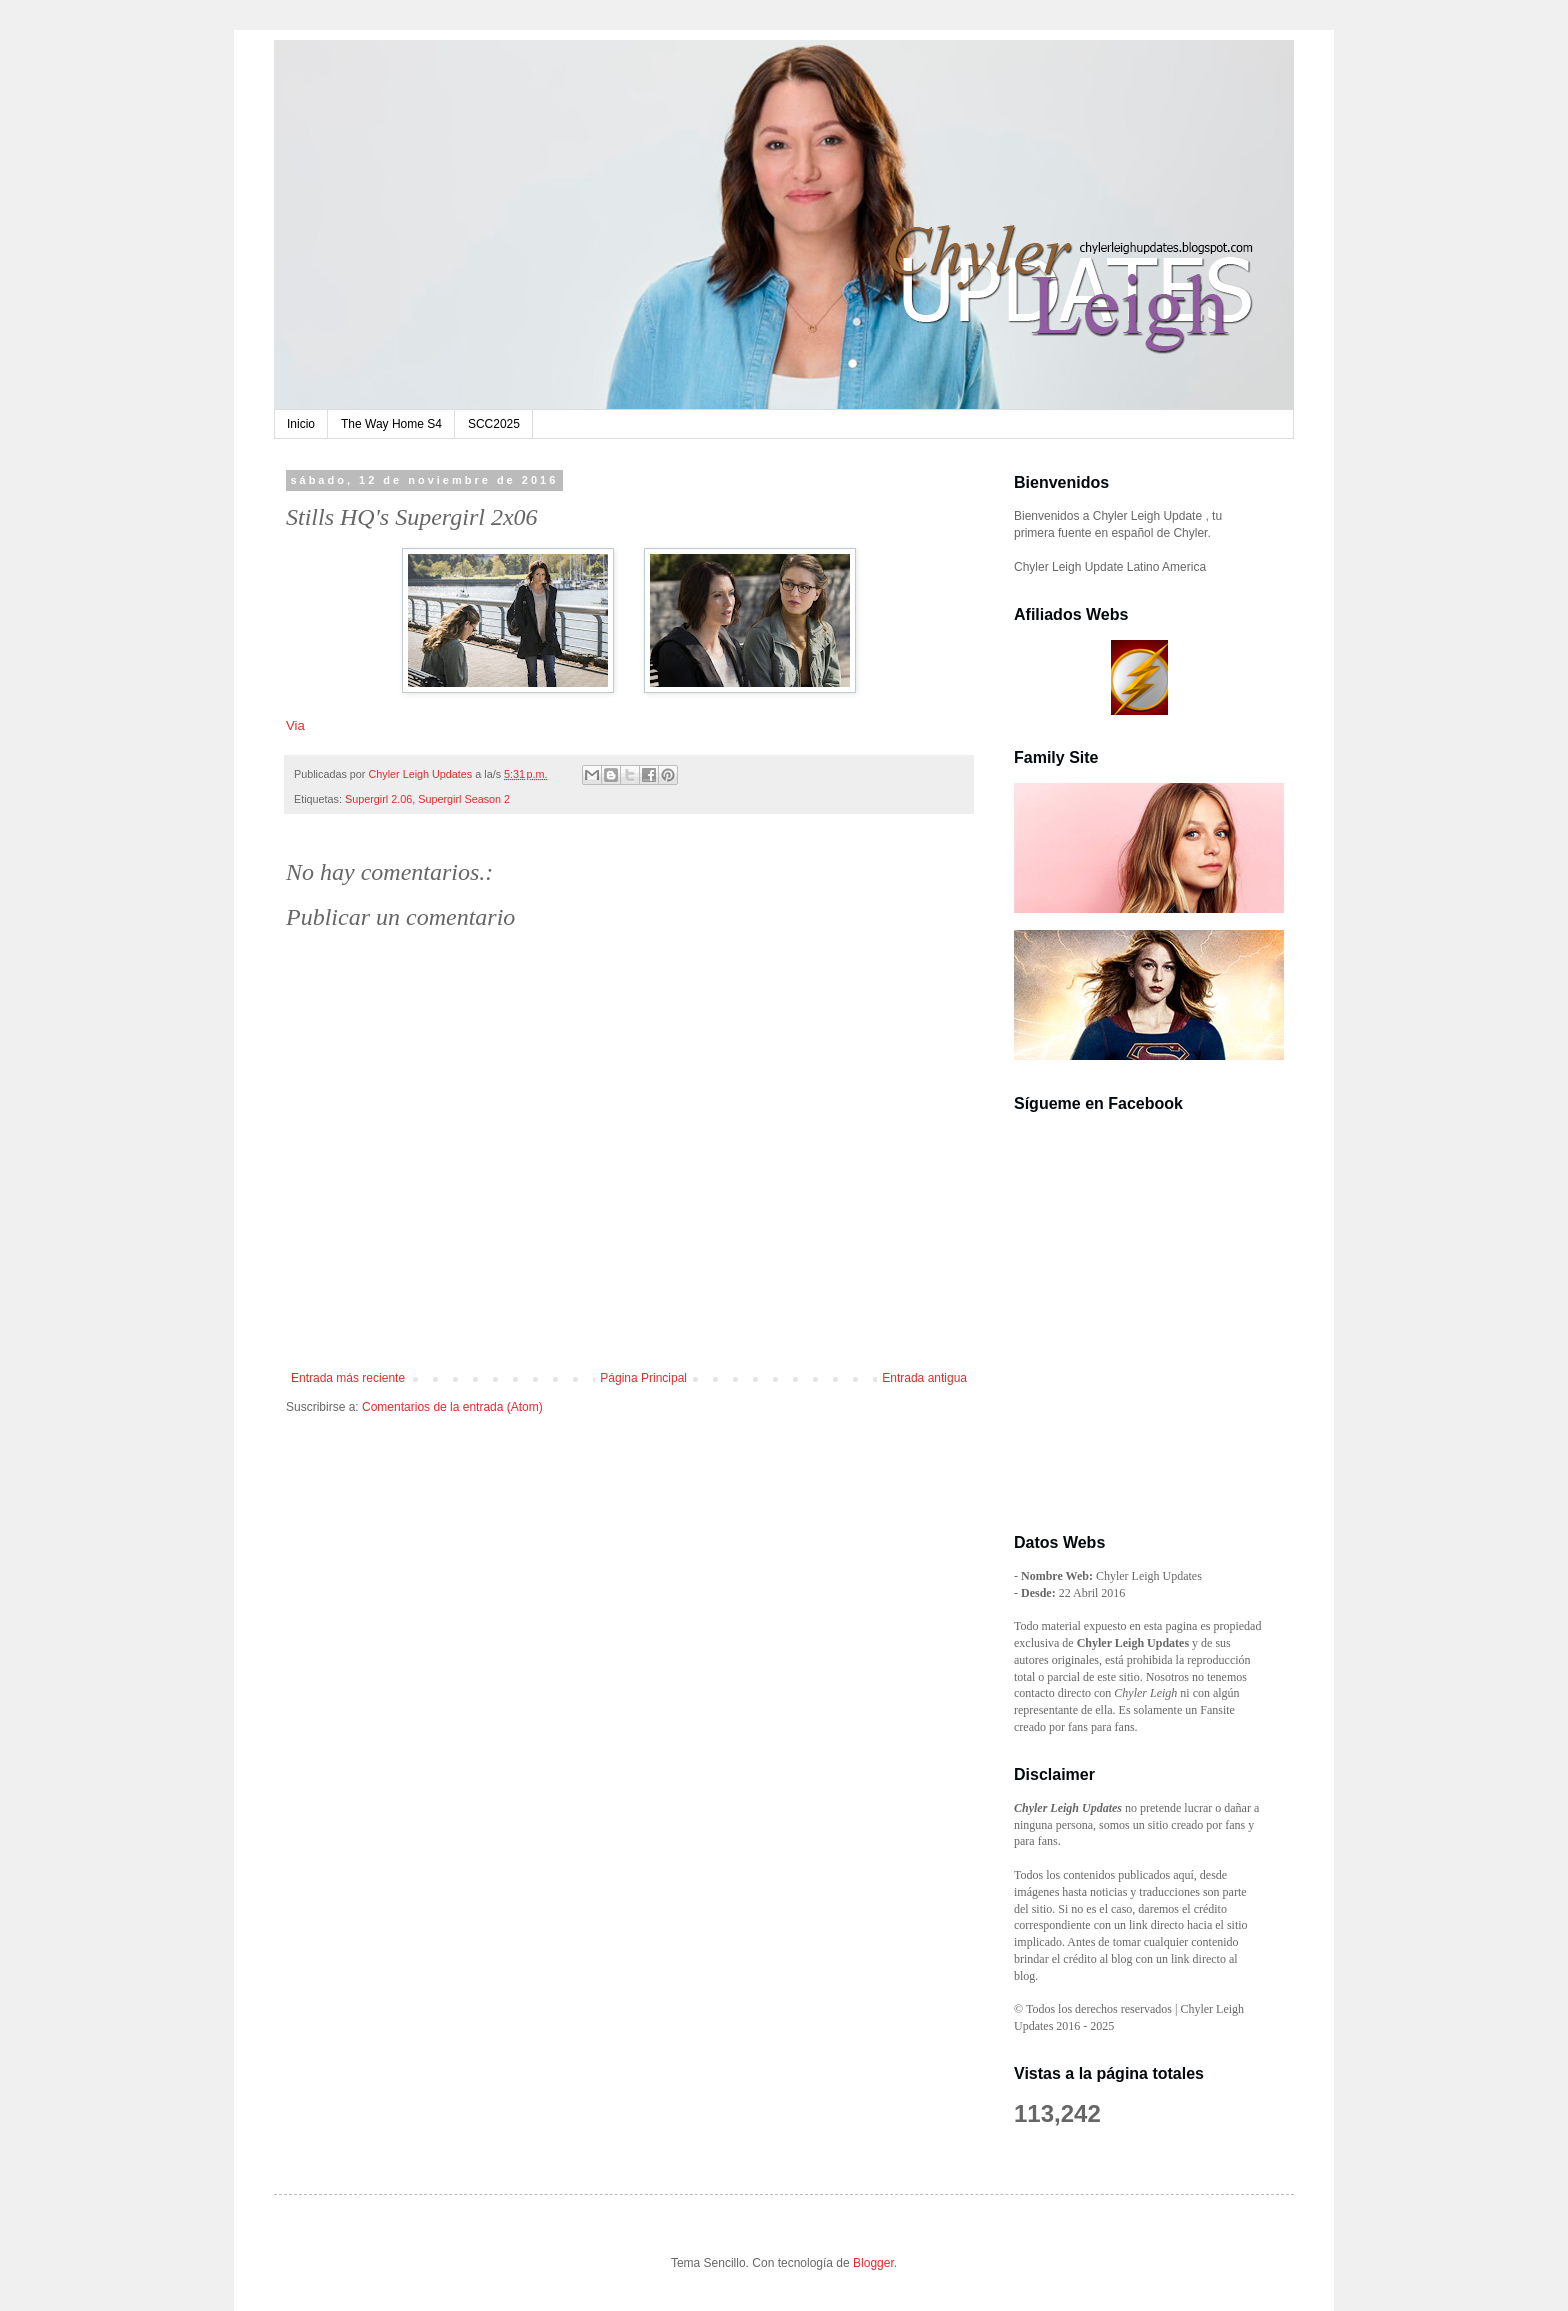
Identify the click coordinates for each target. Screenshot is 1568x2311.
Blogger (873, 2263)
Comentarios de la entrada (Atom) (452, 1407)
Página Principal (643, 1378)
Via (295, 725)
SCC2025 (494, 424)
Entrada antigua (924, 1378)
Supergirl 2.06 (378, 799)
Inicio (301, 424)
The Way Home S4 (391, 424)
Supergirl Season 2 (464, 799)
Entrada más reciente (348, 1378)
